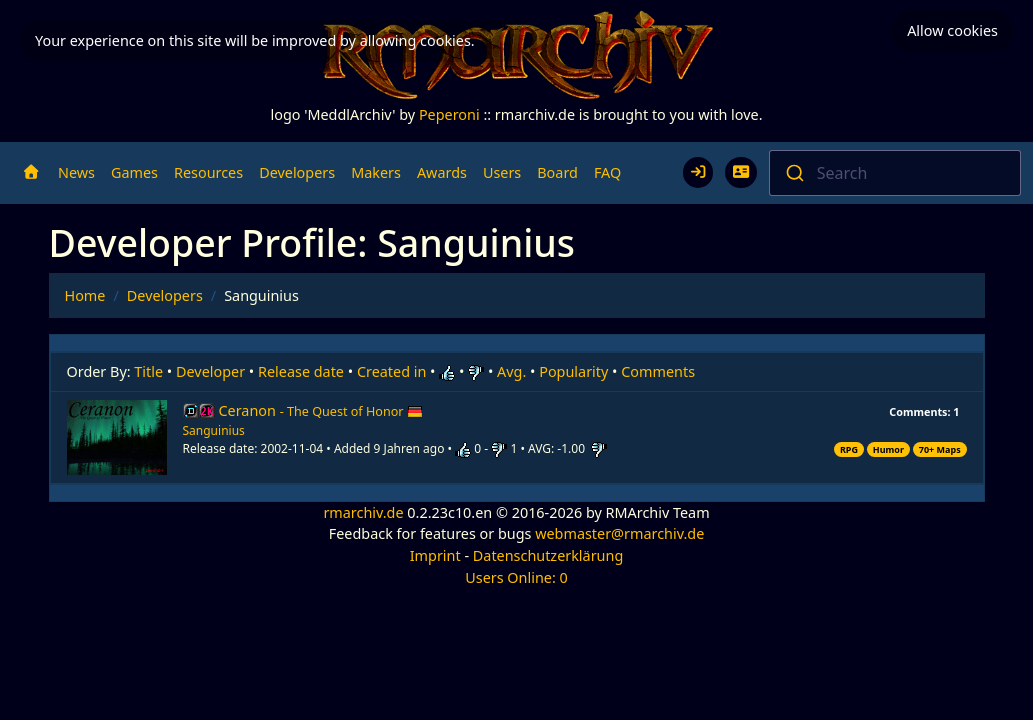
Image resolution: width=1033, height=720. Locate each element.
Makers (376, 172)
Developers (297, 172)
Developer (210, 371)
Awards (442, 172)
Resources (208, 172)
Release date (301, 371)
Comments (658, 371)
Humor (888, 449)
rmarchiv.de (363, 512)
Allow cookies (952, 30)
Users (502, 172)
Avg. (511, 371)
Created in (391, 371)
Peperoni (449, 114)
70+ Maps (940, 449)
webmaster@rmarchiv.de (619, 533)
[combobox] (895, 173)
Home (85, 295)
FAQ (607, 172)
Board (557, 172)
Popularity (573, 371)
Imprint (435, 555)
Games (134, 172)
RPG (849, 449)
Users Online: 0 (516, 577)
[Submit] (793, 173)
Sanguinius (214, 430)
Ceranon (321, 410)
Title (148, 371)
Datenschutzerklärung (548, 555)
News (76, 172)
